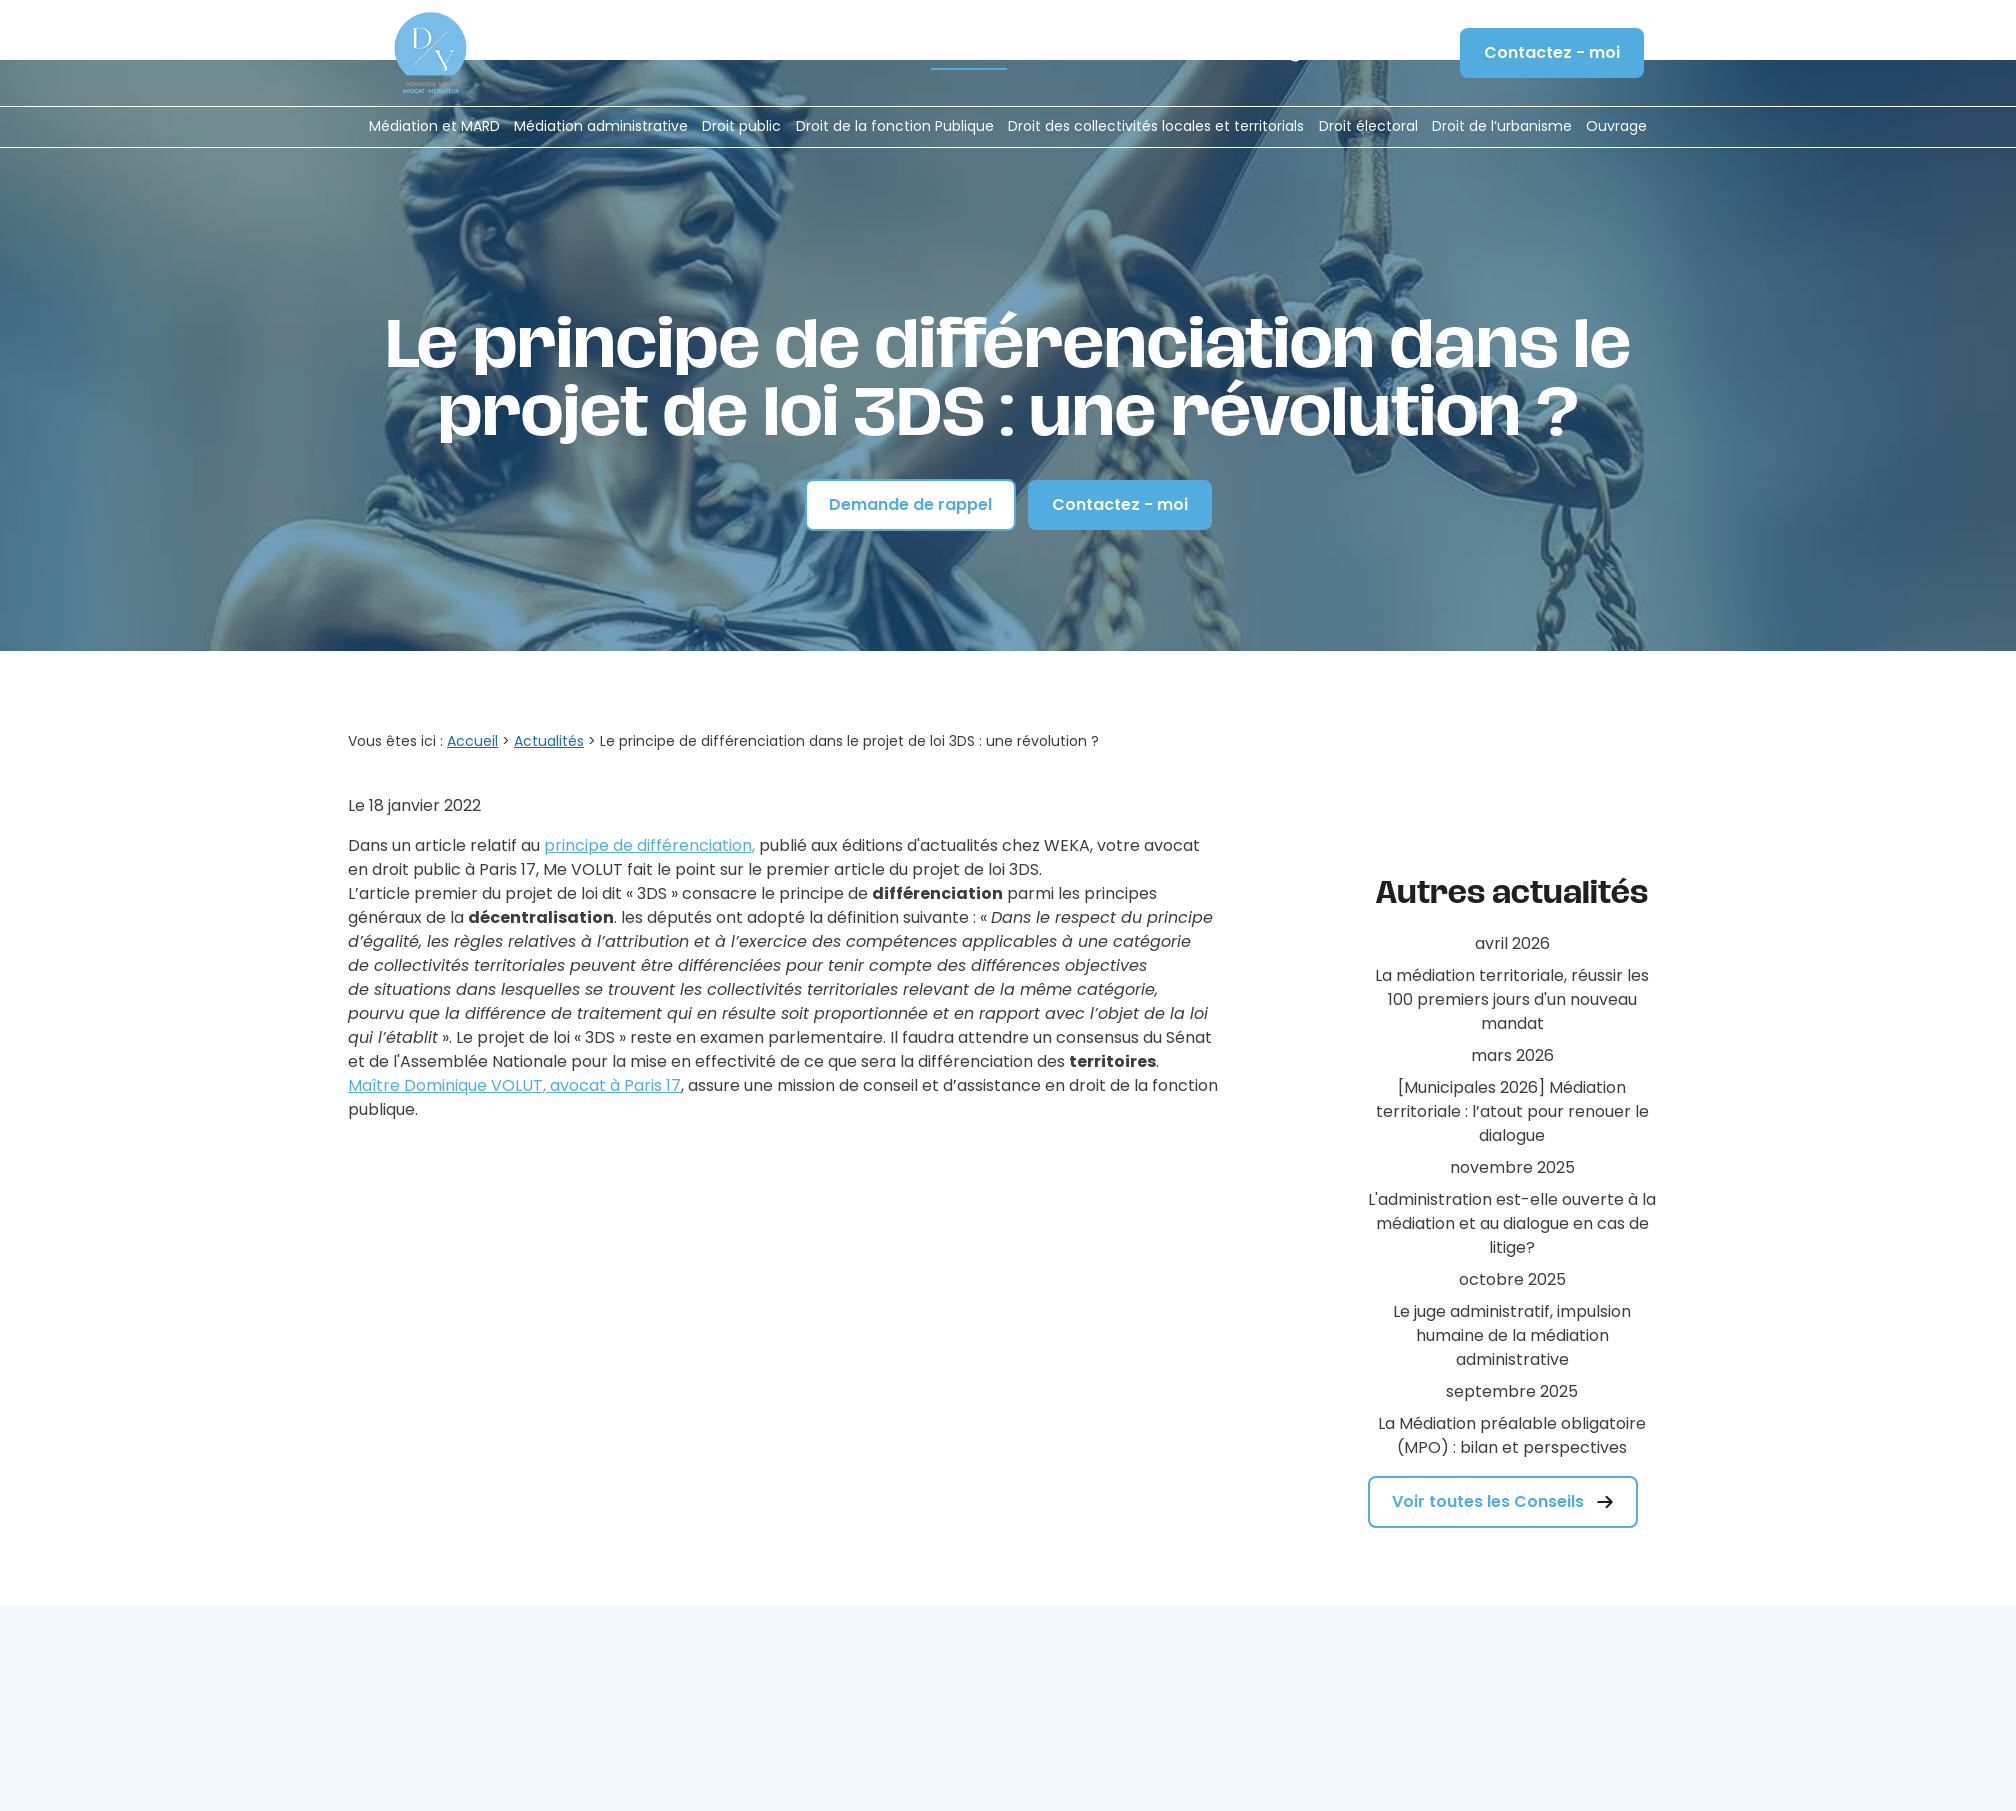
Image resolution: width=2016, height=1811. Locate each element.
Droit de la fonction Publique (895, 126)
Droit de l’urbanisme (1502, 126)
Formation (1062, 53)
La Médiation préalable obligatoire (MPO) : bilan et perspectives (1512, 1335)
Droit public (741, 126)
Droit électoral (1368, 126)
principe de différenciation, (649, 782)
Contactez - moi (1552, 52)
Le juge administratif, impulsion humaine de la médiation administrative (1512, 1235)
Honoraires (875, 53)
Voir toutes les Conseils (1503, 1401)
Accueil (694, 53)
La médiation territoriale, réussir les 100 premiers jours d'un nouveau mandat (1512, 899)
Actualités (969, 53)
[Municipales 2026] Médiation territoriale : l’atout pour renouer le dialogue (1512, 1011)
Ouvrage (1616, 126)
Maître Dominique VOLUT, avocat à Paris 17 (514, 1022)
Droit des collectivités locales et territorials (1156, 126)
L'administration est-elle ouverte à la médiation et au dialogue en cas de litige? (1512, 1123)
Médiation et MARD (434, 126)
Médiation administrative (601, 126)
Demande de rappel (910, 441)
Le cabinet (778, 53)
